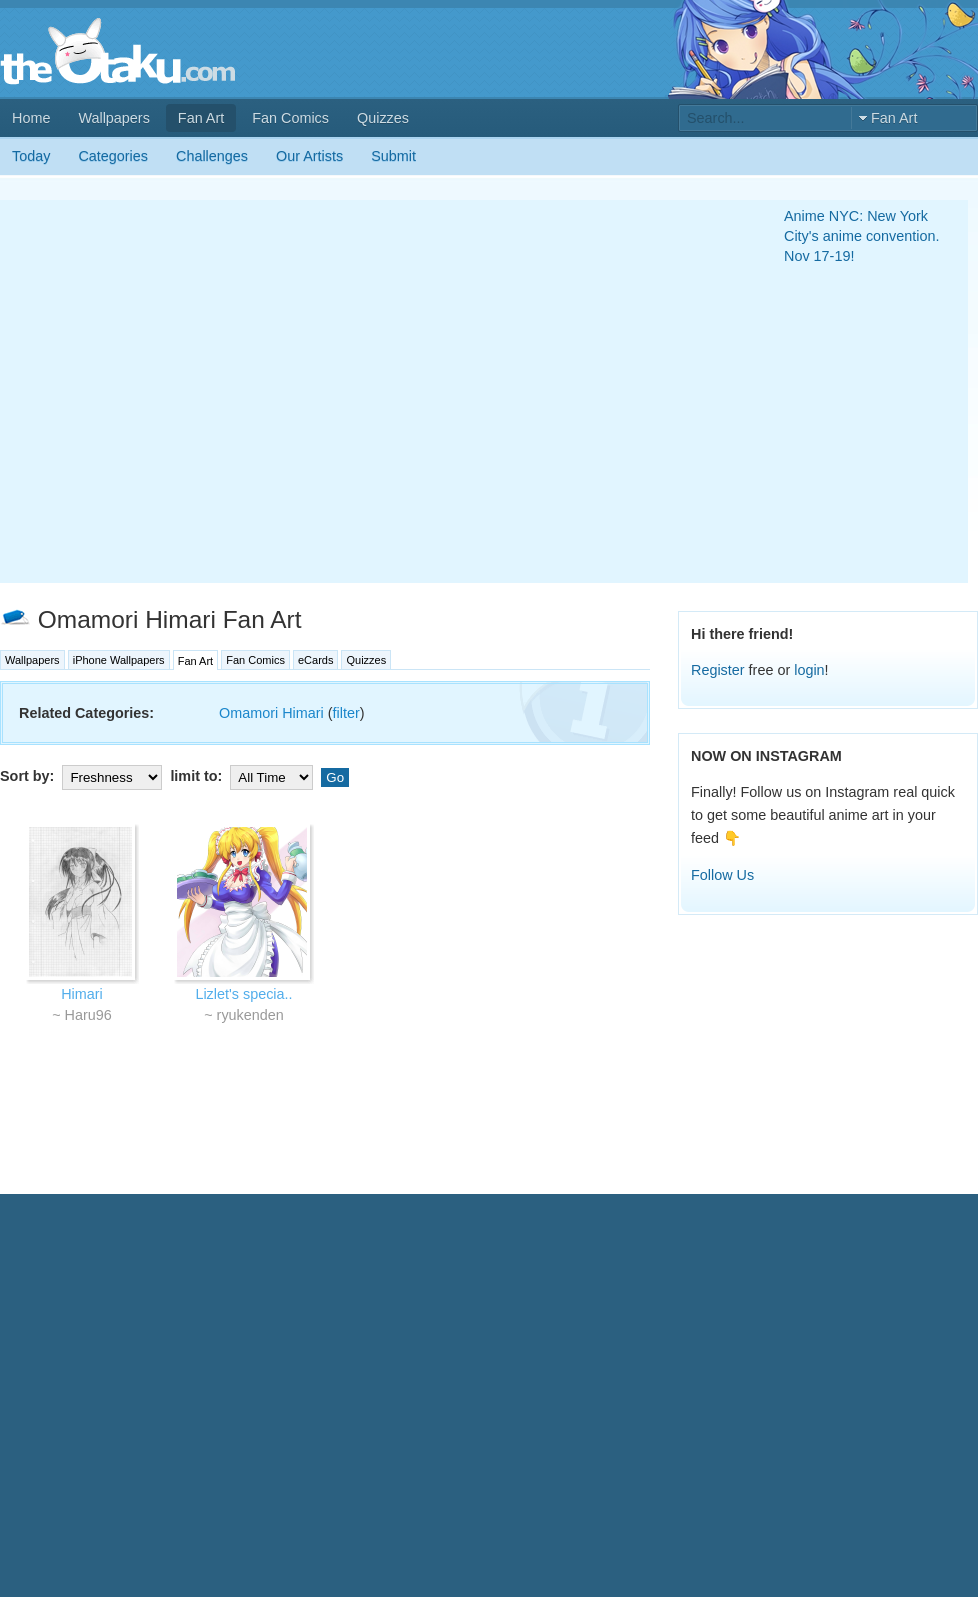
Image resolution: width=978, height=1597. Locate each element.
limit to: (243, 776)
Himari (82, 994)
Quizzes (383, 118)
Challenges (212, 156)
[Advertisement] (187, 391)
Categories (113, 156)
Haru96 (88, 1015)
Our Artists (309, 156)
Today (31, 156)
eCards (315, 660)
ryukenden (250, 1015)
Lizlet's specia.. (243, 994)
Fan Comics (290, 118)
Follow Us (722, 875)
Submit (393, 156)
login (809, 670)
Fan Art (201, 118)
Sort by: (83, 776)
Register (718, 670)
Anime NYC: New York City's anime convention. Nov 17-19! (862, 236)
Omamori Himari (271, 713)
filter (346, 713)
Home (31, 118)
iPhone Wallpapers (119, 660)
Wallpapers (113, 118)
